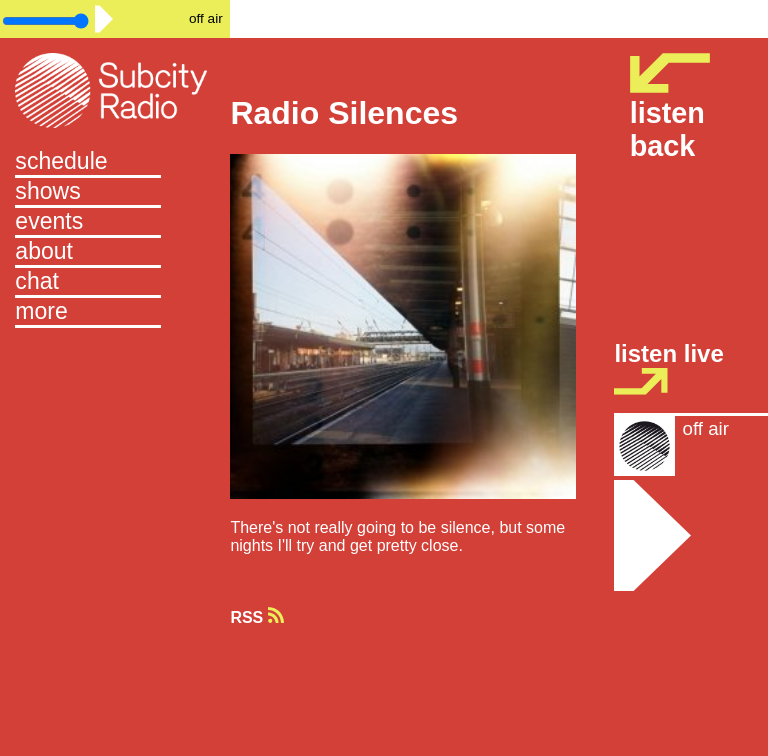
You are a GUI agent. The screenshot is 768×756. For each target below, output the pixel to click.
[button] (115, 313)
